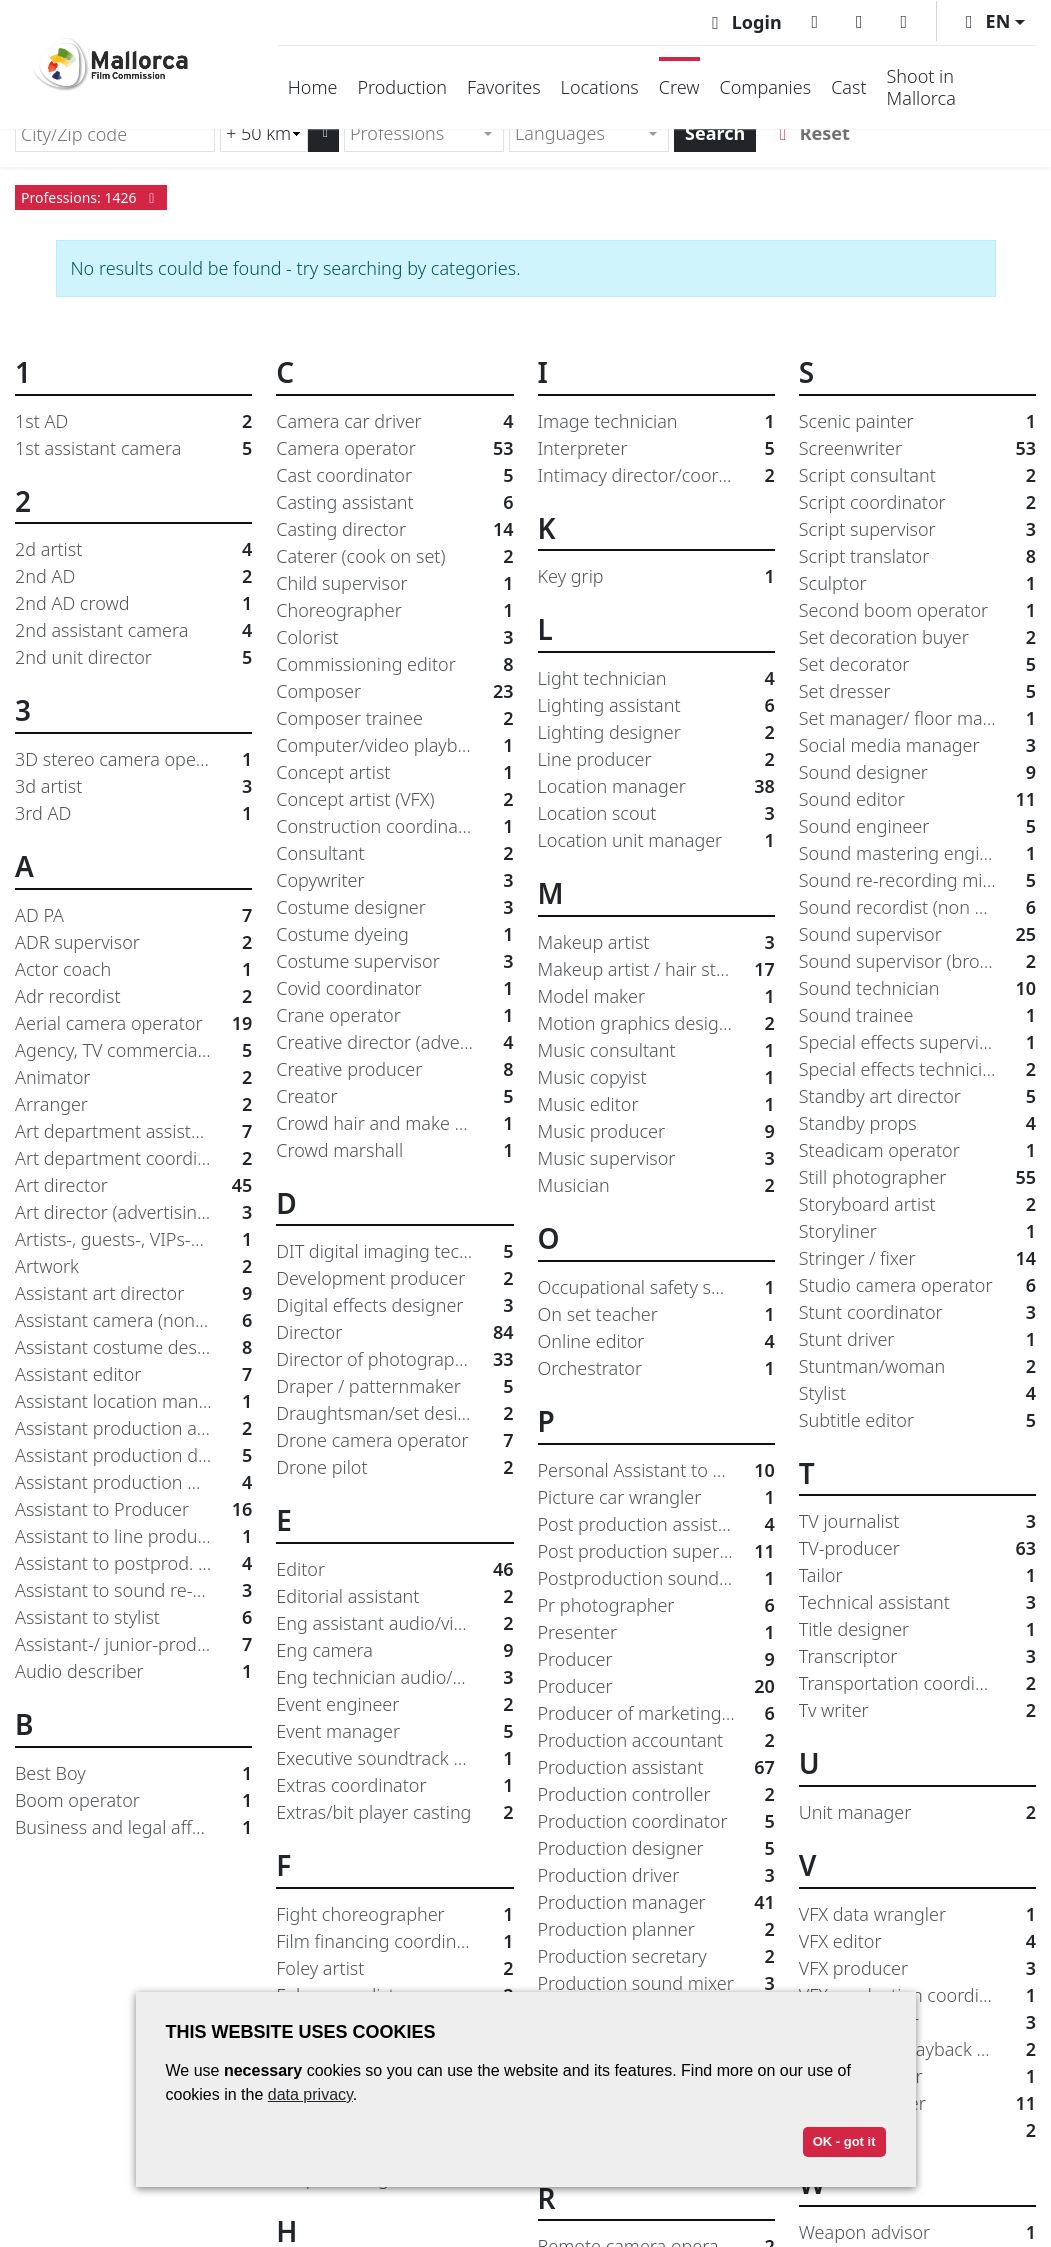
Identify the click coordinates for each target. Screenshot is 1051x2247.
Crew (679, 87)
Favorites (504, 87)
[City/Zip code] (115, 133)
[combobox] (424, 133)
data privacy (310, 2094)
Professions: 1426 (91, 197)
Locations (600, 87)
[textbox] (415, 133)
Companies (766, 87)
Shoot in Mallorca (921, 87)
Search (715, 133)
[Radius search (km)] (264, 133)
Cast (848, 87)
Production (402, 87)
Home (313, 87)
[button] (991, 21)
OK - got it (844, 2141)
